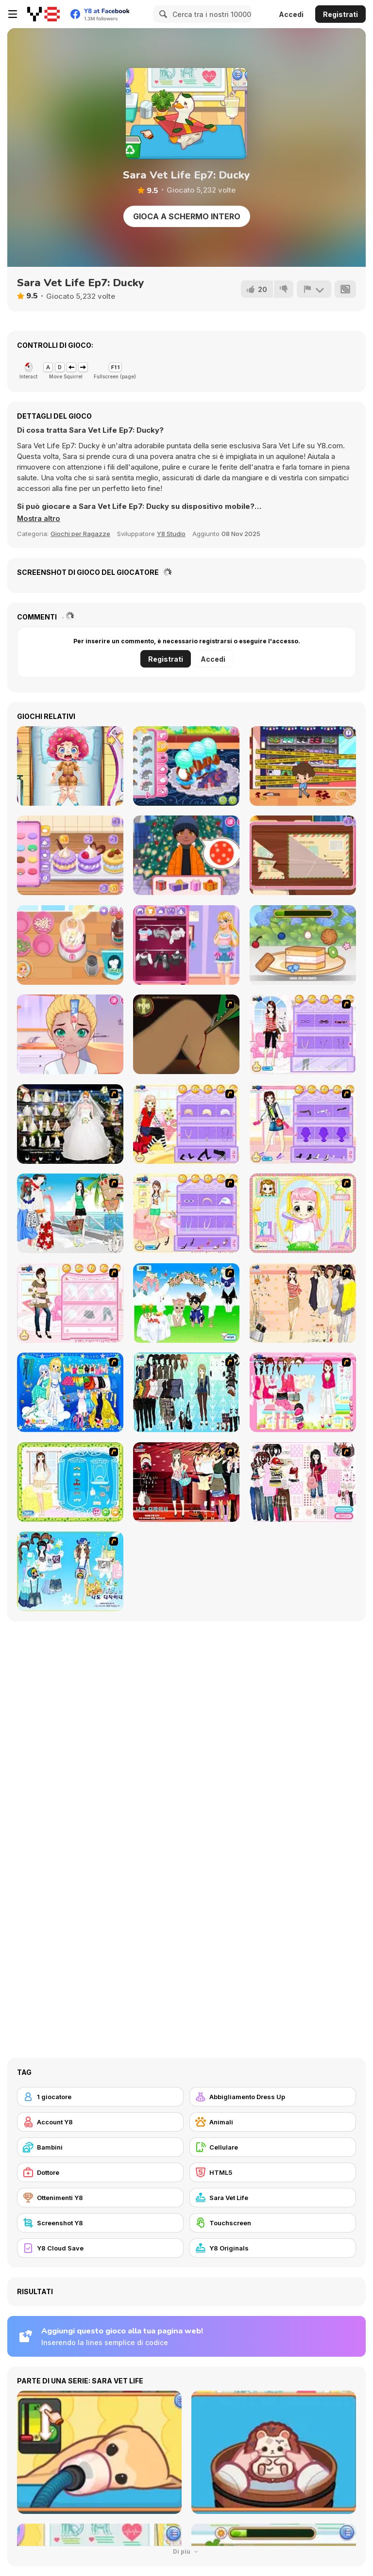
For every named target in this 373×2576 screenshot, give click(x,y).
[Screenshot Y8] (100, 2223)
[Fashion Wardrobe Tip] (303, 1482)
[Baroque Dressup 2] (186, 1392)
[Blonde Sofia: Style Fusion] (186, 945)
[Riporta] (313, 289)
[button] (39, 518)
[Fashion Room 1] (303, 1124)
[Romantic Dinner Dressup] (70, 1482)
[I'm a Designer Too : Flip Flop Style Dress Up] (70, 1571)
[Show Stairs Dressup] (186, 1482)
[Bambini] (100, 2147)
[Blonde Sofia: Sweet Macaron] (70, 855)
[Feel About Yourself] (303, 1034)
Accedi (291, 14)
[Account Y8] (100, 2122)
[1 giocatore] (100, 2096)
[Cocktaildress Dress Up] (303, 1303)
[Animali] (272, 2122)
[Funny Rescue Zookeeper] (70, 766)
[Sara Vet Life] (272, 2197)
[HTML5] (272, 2172)
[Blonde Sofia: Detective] (303, 855)
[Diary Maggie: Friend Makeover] (70, 1034)
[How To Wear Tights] (186, 1213)
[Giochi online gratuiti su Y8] (43, 14)
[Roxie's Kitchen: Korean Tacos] (70, 945)
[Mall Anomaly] (303, 766)
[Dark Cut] (186, 1034)
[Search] (161, 14)
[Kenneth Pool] (70, 1124)
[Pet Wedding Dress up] (186, 1303)
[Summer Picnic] (70, 1213)
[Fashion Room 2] (186, 1124)
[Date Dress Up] (70, 1303)
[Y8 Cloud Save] (100, 2248)
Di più (186, 2551)
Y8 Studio (171, 534)
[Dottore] (100, 2172)
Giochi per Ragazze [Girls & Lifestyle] (80, 534)
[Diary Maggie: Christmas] (186, 855)
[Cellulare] (272, 2147)
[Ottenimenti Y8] (100, 2197)
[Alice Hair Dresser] (303, 1213)
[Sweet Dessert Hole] (303, 945)
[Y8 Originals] (272, 2248)
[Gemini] (70, 1392)
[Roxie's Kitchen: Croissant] (186, 766)
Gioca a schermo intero (186, 216)
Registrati (340, 14)
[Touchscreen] (272, 2223)
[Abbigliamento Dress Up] (272, 2096)
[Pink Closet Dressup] (303, 1392)
